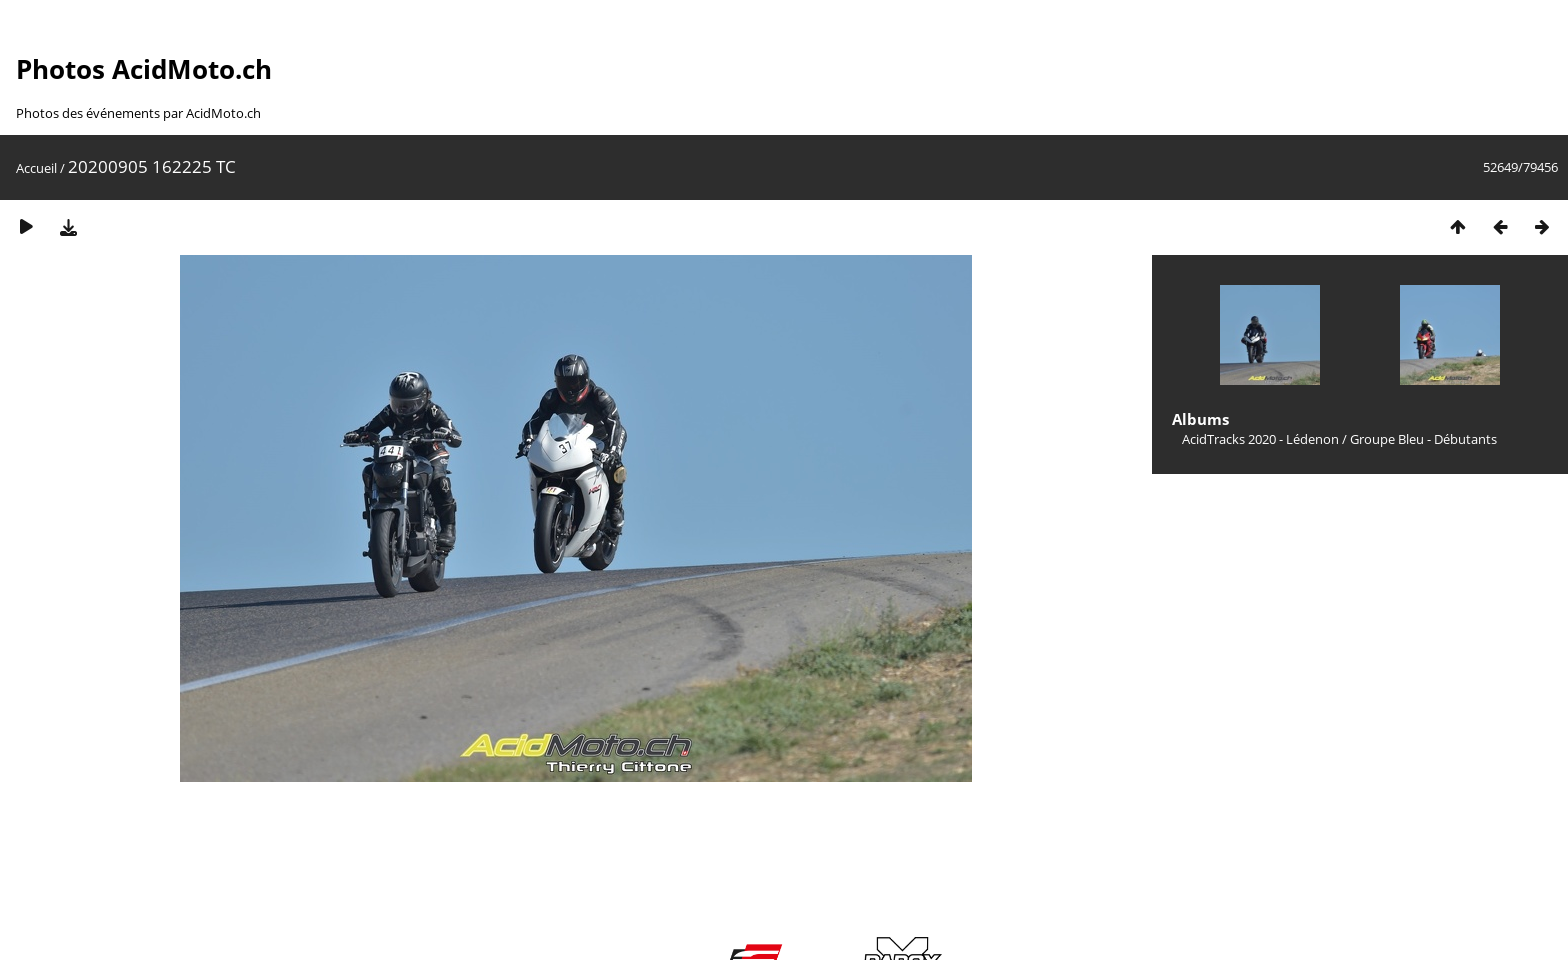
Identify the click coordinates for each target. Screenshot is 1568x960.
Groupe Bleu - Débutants (1423, 439)
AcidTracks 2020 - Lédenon (1260, 439)
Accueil (36, 168)
